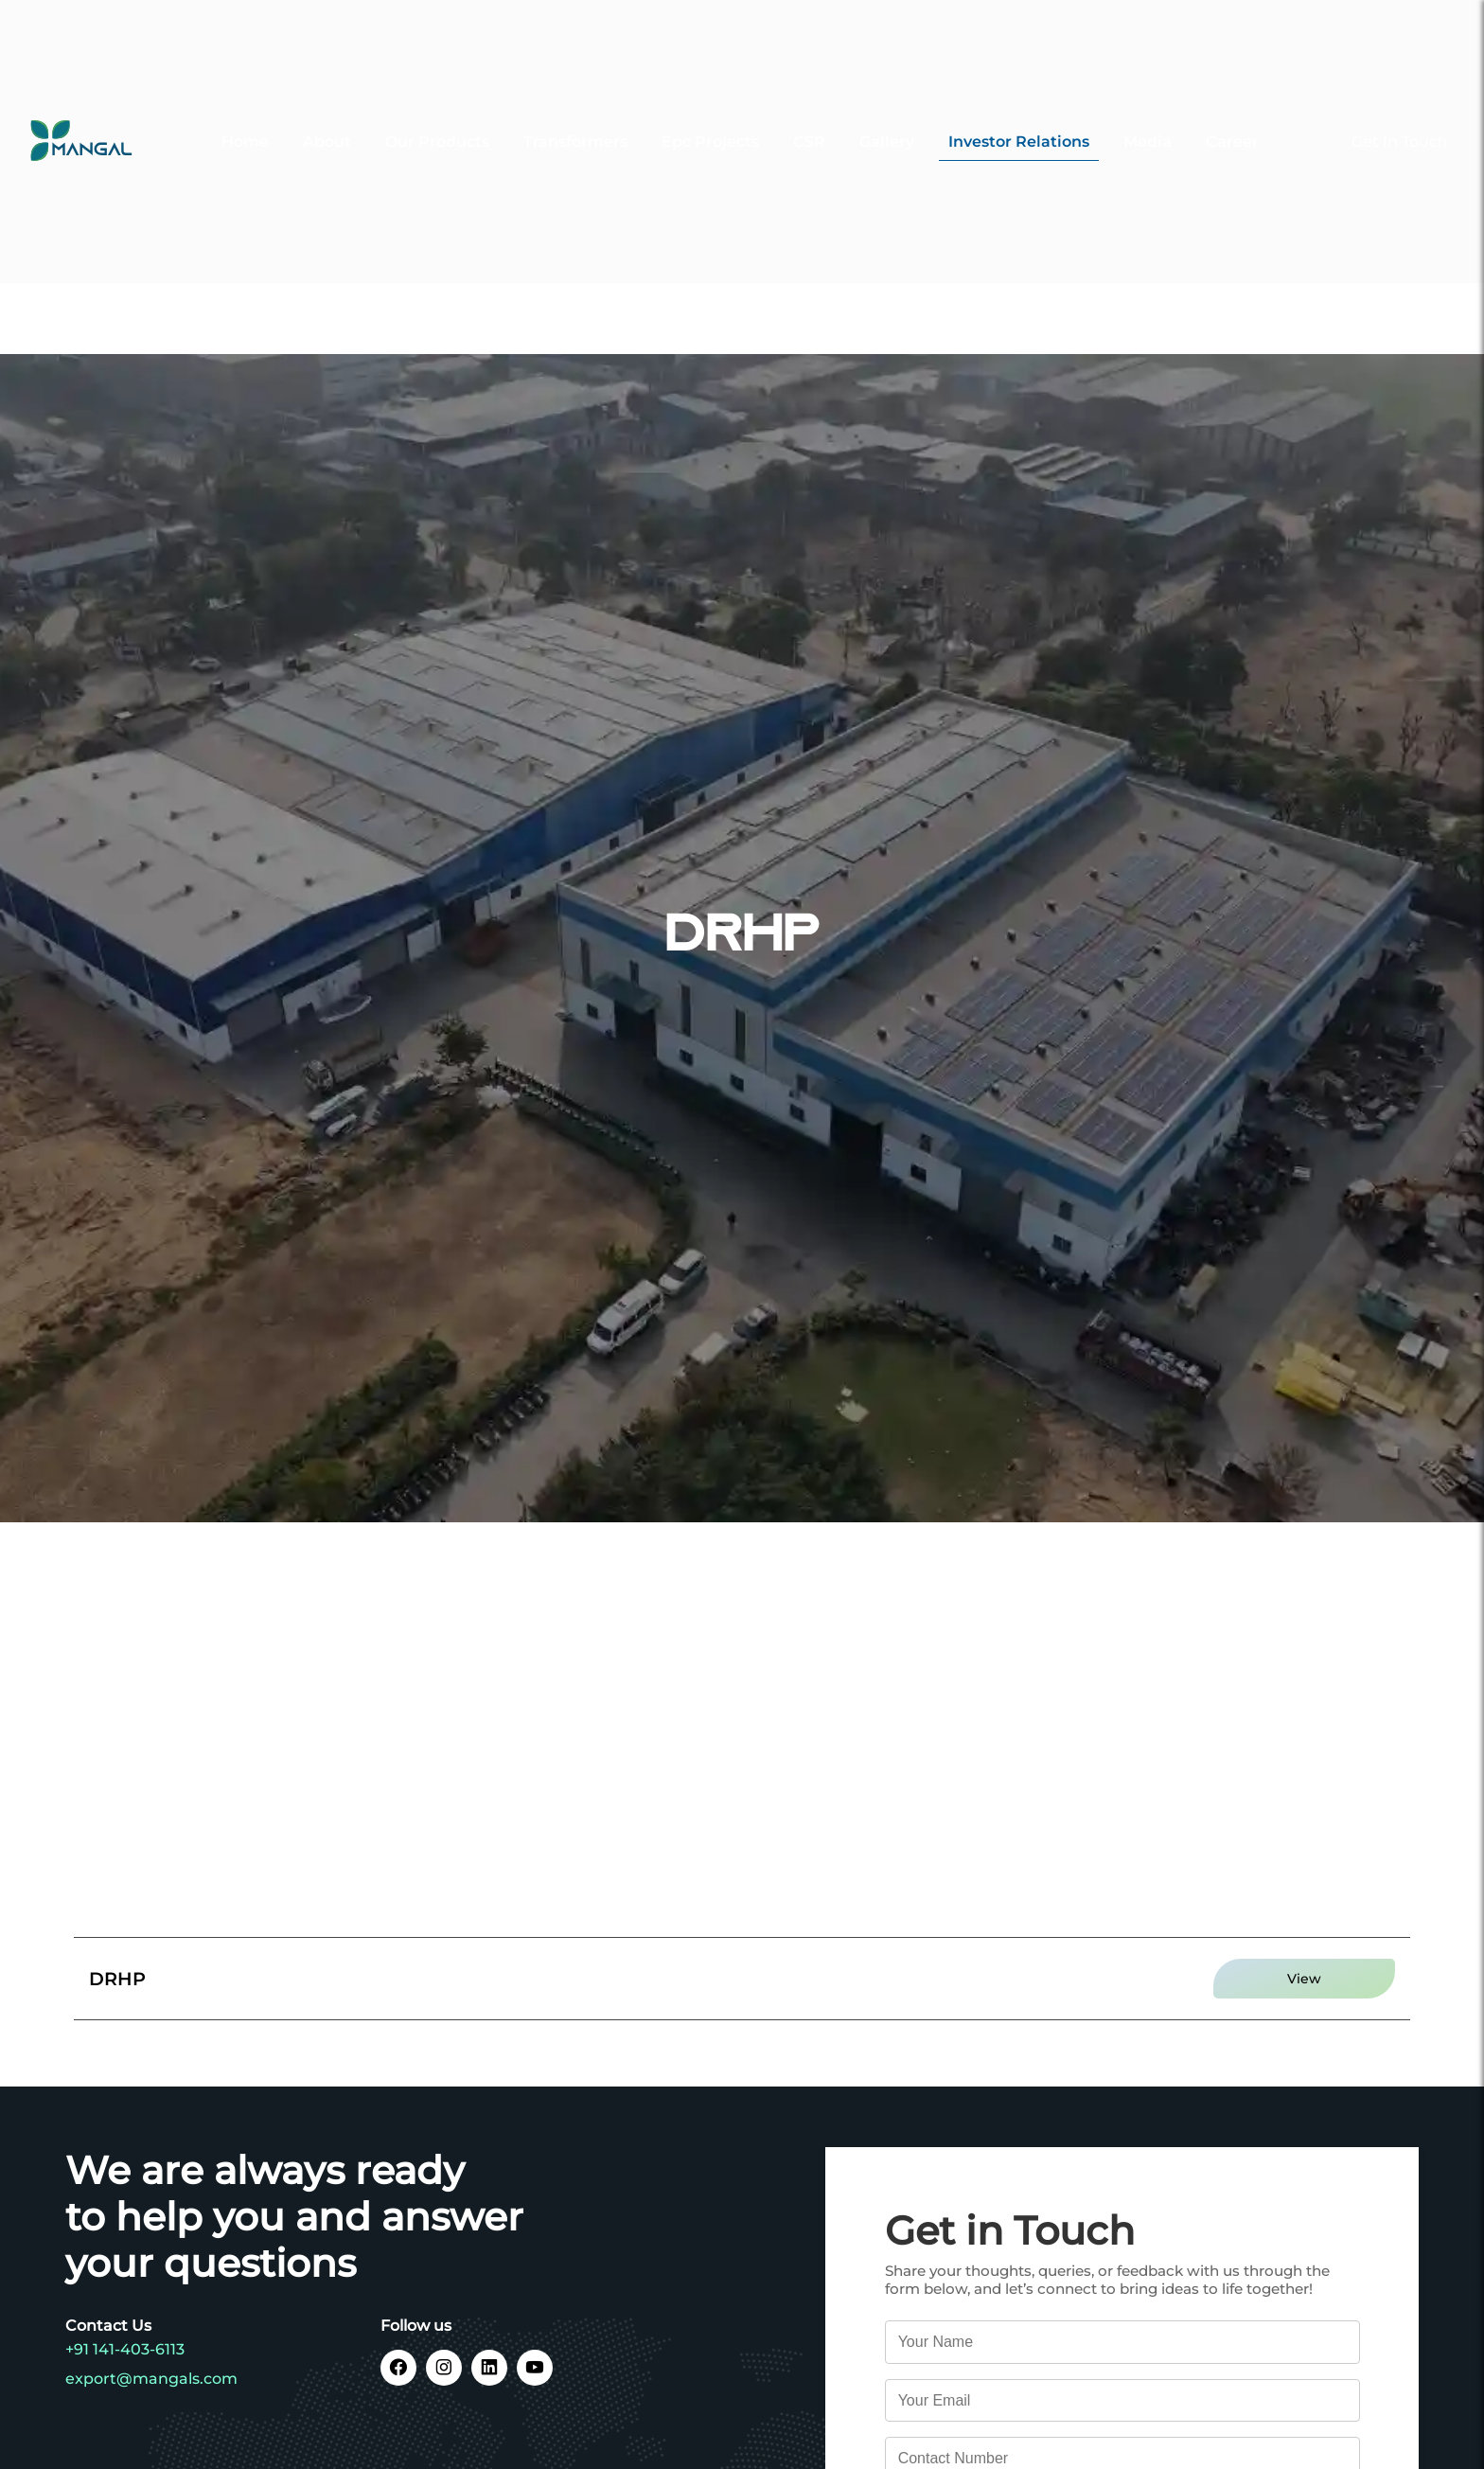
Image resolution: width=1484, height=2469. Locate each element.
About (327, 114)
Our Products (437, 114)
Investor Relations (1018, 114)
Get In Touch (1400, 114)
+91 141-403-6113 (125, 2349)
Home (245, 114)
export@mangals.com (151, 2379)
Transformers (575, 114)
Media (1147, 114)
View (1304, 1978)
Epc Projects (710, 114)
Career (1232, 114)
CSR (809, 114)
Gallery (886, 114)
